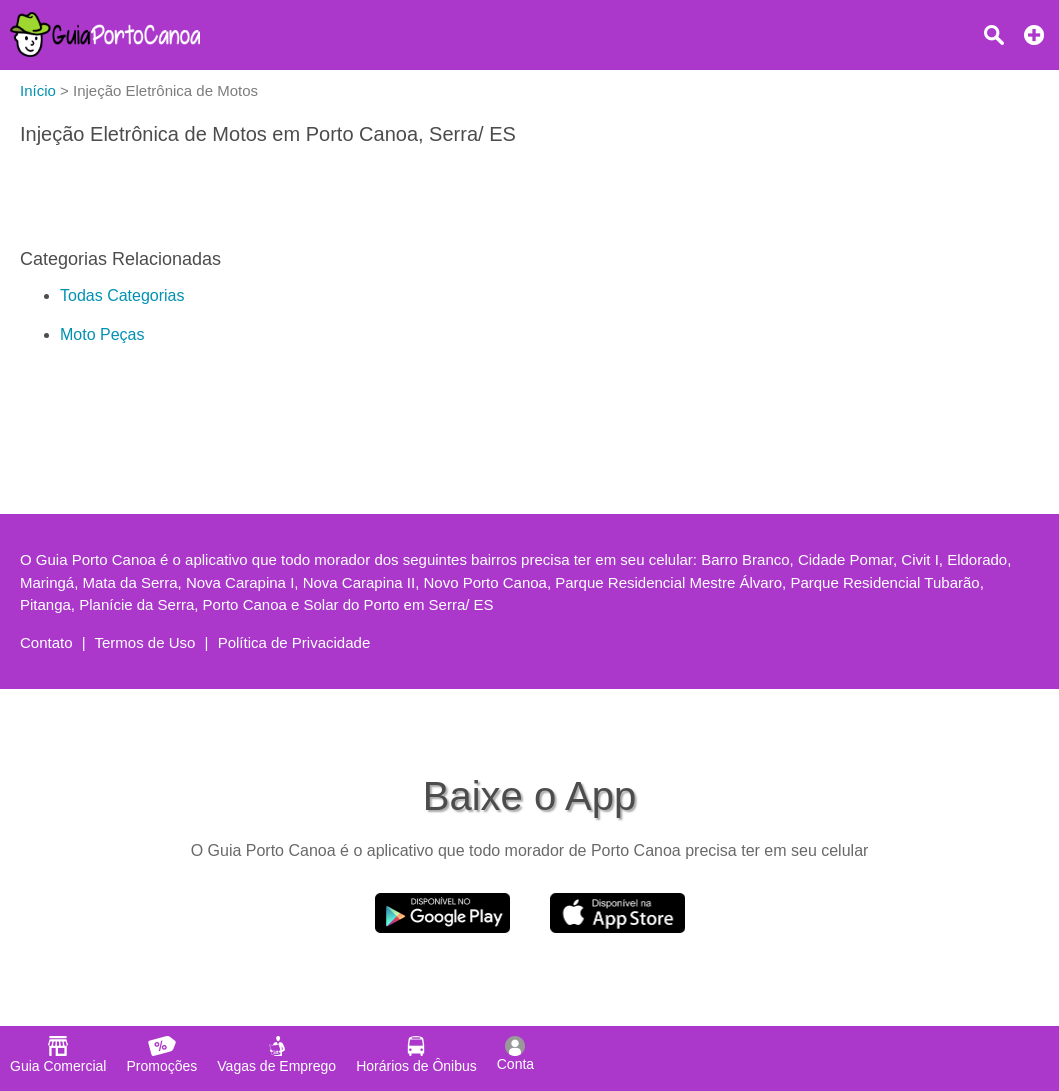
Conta (515, 1054)
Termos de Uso (145, 642)
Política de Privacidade (294, 642)
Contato (46, 642)
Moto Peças (102, 334)
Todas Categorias (122, 295)
